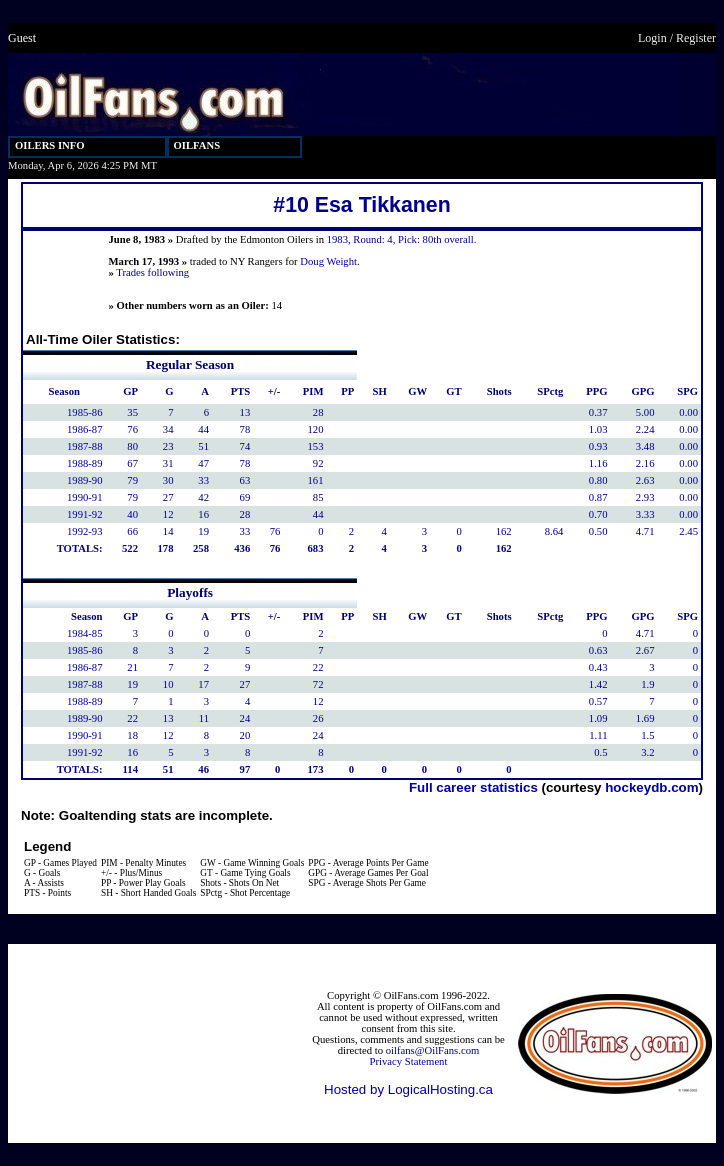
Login (652, 38)
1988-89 (85, 463)
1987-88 (85, 446)
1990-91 (85, 497)
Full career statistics (473, 787)
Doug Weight (328, 261)
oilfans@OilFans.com (433, 1050)
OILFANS (197, 145)
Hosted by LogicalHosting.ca (408, 1089)
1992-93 (85, 531)
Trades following (152, 272)
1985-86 (85, 412)
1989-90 (85, 480)
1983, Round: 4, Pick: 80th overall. (402, 239)
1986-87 (85, 429)
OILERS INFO (50, 145)
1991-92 (85, 514)
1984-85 (85, 633)
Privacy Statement (409, 1061)
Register (696, 38)
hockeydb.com (651, 787)
